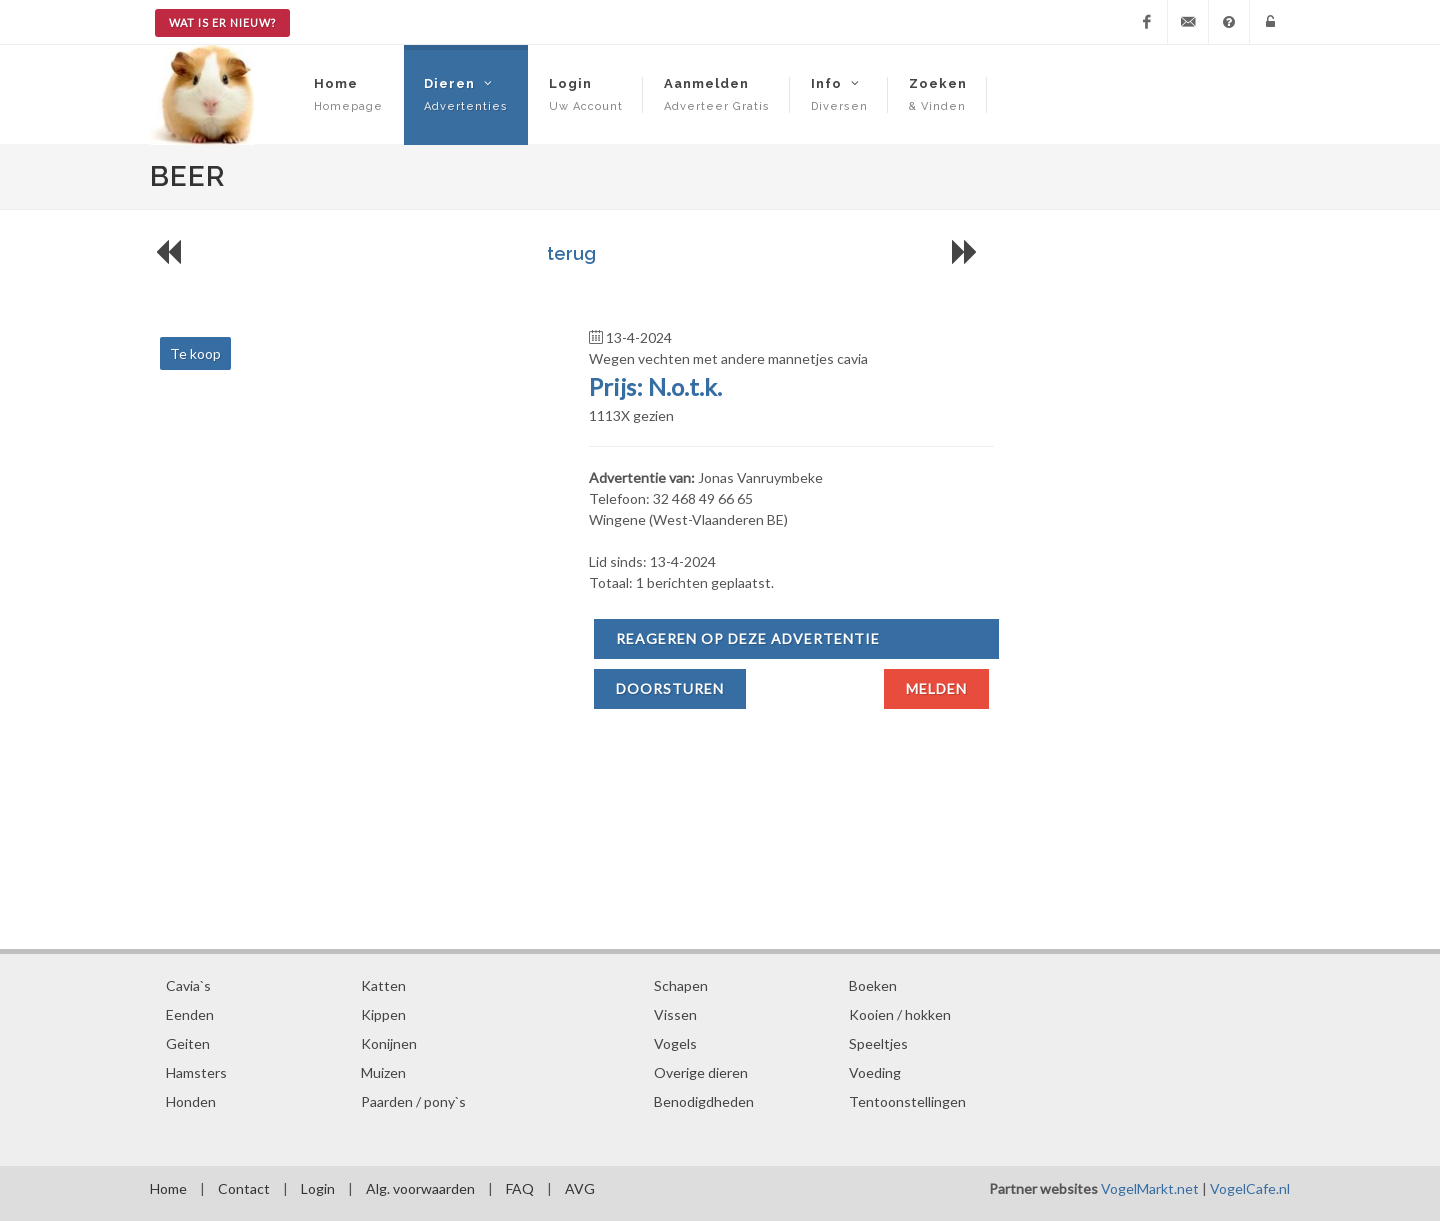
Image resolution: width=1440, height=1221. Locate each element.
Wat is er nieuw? (222, 22)
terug (571, 253)
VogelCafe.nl (1250, 1188)
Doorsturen (670, 688)
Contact (244, 1188)
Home (168, 1188)
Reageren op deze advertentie (748, 638)
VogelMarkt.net (1150, 1188)
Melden (936, 688)
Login (318, 1188)
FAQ (520, 1188)
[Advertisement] (572, 794)
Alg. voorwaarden (420, 1188)
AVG (580, 1188)
